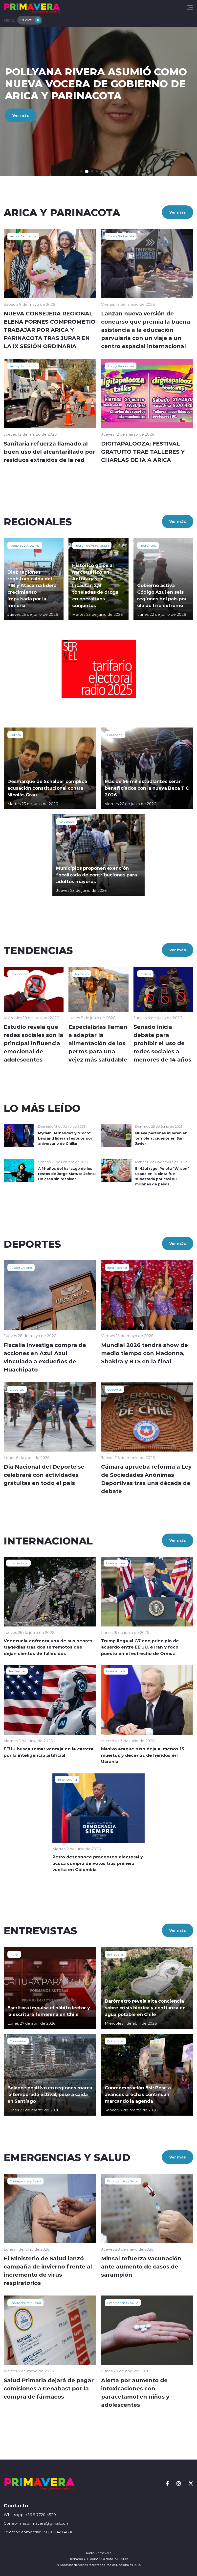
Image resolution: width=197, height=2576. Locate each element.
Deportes (17, 1389)
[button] (81, 171)
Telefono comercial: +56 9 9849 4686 (38, 2532)
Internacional (117, 1267)
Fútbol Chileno (21, 1267)
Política (15, 735)
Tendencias (18, 974)
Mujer (14, 1954)
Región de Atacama (25, 545)
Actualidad (66, 821)
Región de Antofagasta (92, 545)
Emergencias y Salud (25, 2181)
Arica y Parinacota (23, 236)
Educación (115, 735)
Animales (81, 974)
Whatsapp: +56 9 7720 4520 (30, 2515)
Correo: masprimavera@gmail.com (36, 2523)
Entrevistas (115, 1954)
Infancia (145, 974)
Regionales (148, 545)
